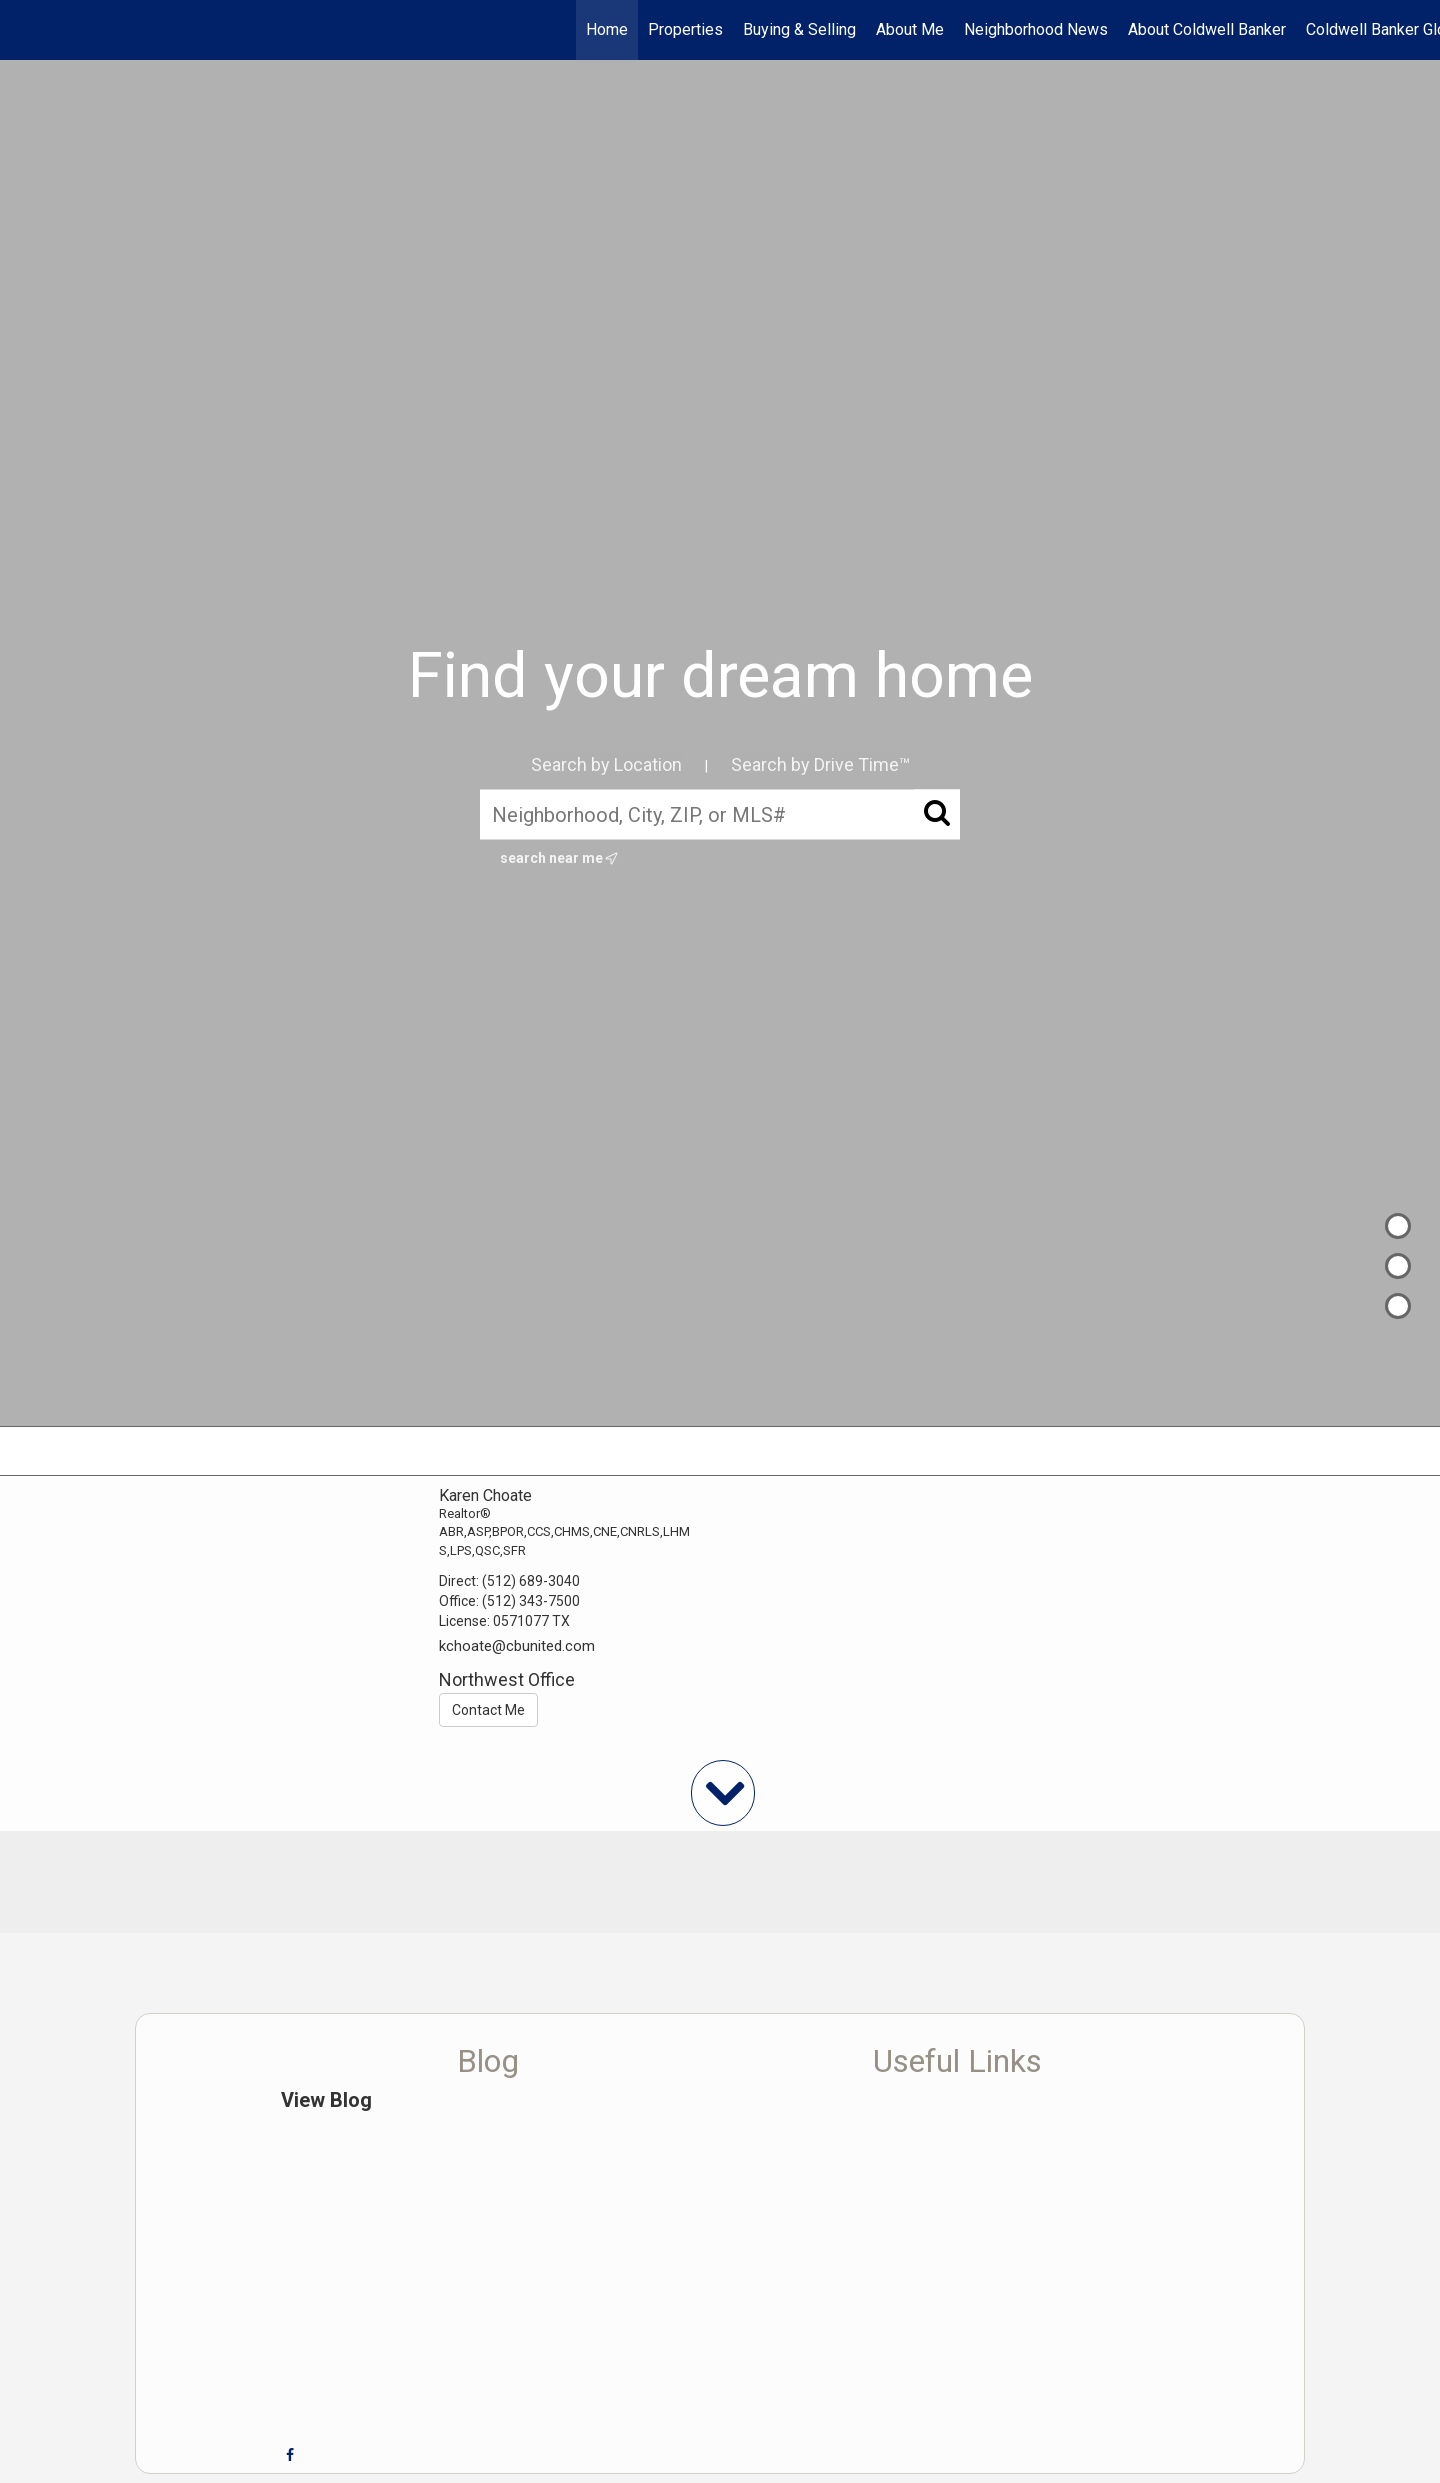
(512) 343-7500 (531, 1601)
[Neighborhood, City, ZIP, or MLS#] (720, 814)
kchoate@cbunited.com (517, 1646)
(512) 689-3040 (531, 1581)
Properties (685, 29)
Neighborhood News (1036, 29)
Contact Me (488, 1710)
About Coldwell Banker (1207, 29)
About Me (910, 29)
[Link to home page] (25, 30)
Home (607, 29)
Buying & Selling (799, 29)
